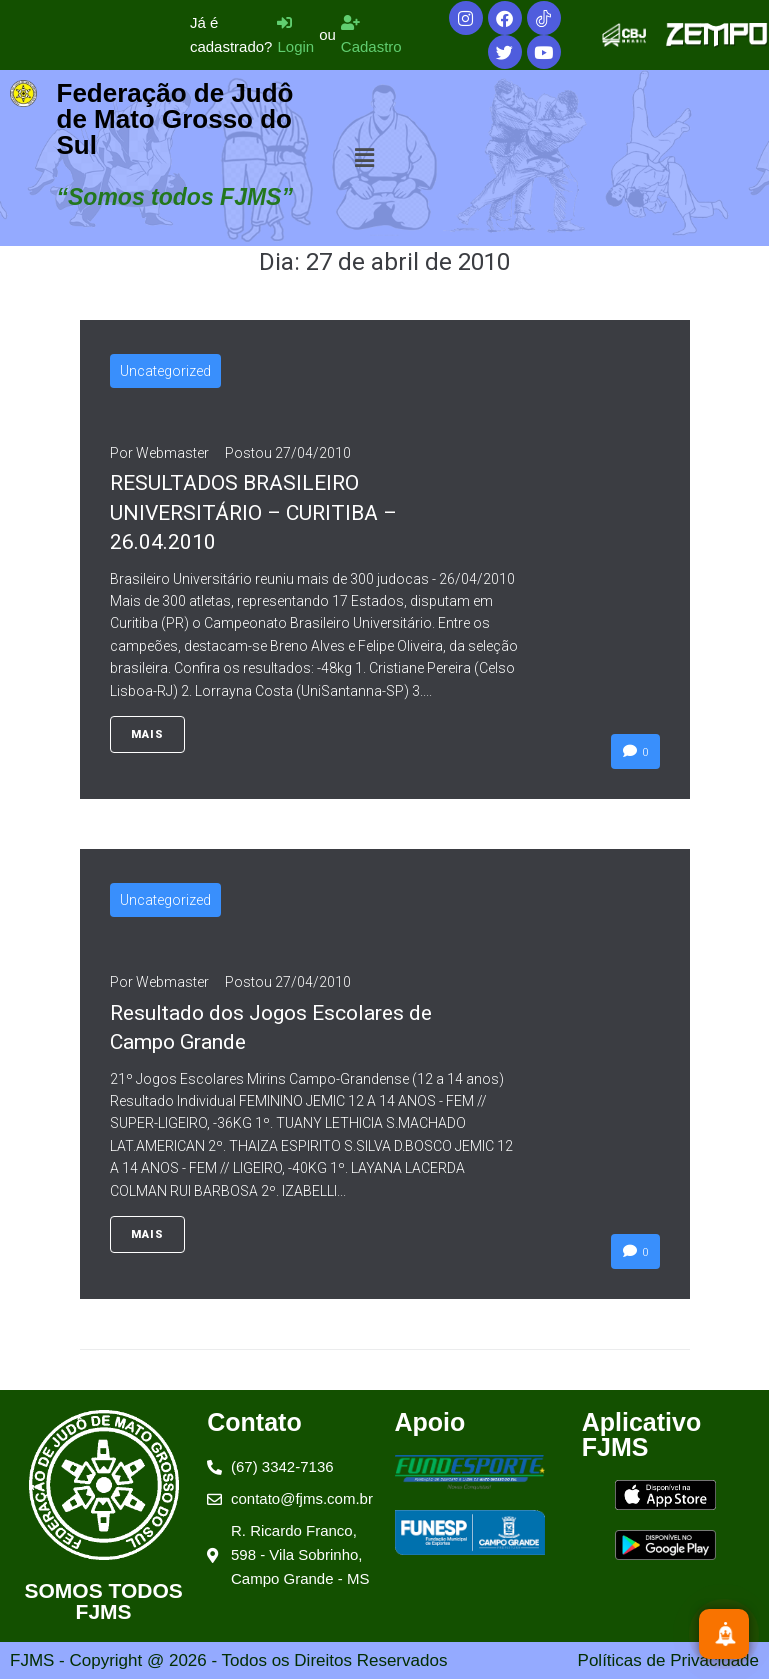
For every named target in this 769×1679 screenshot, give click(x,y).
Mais (147, 734)
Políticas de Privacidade (668, 1660)
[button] (553, 158)
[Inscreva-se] (724, 1634)
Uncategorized (165, 371)
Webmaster (172, 453)
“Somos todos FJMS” (175, 197)
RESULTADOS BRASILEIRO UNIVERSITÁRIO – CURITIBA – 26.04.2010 (253, 512)
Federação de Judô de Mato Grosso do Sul (175, 119)
